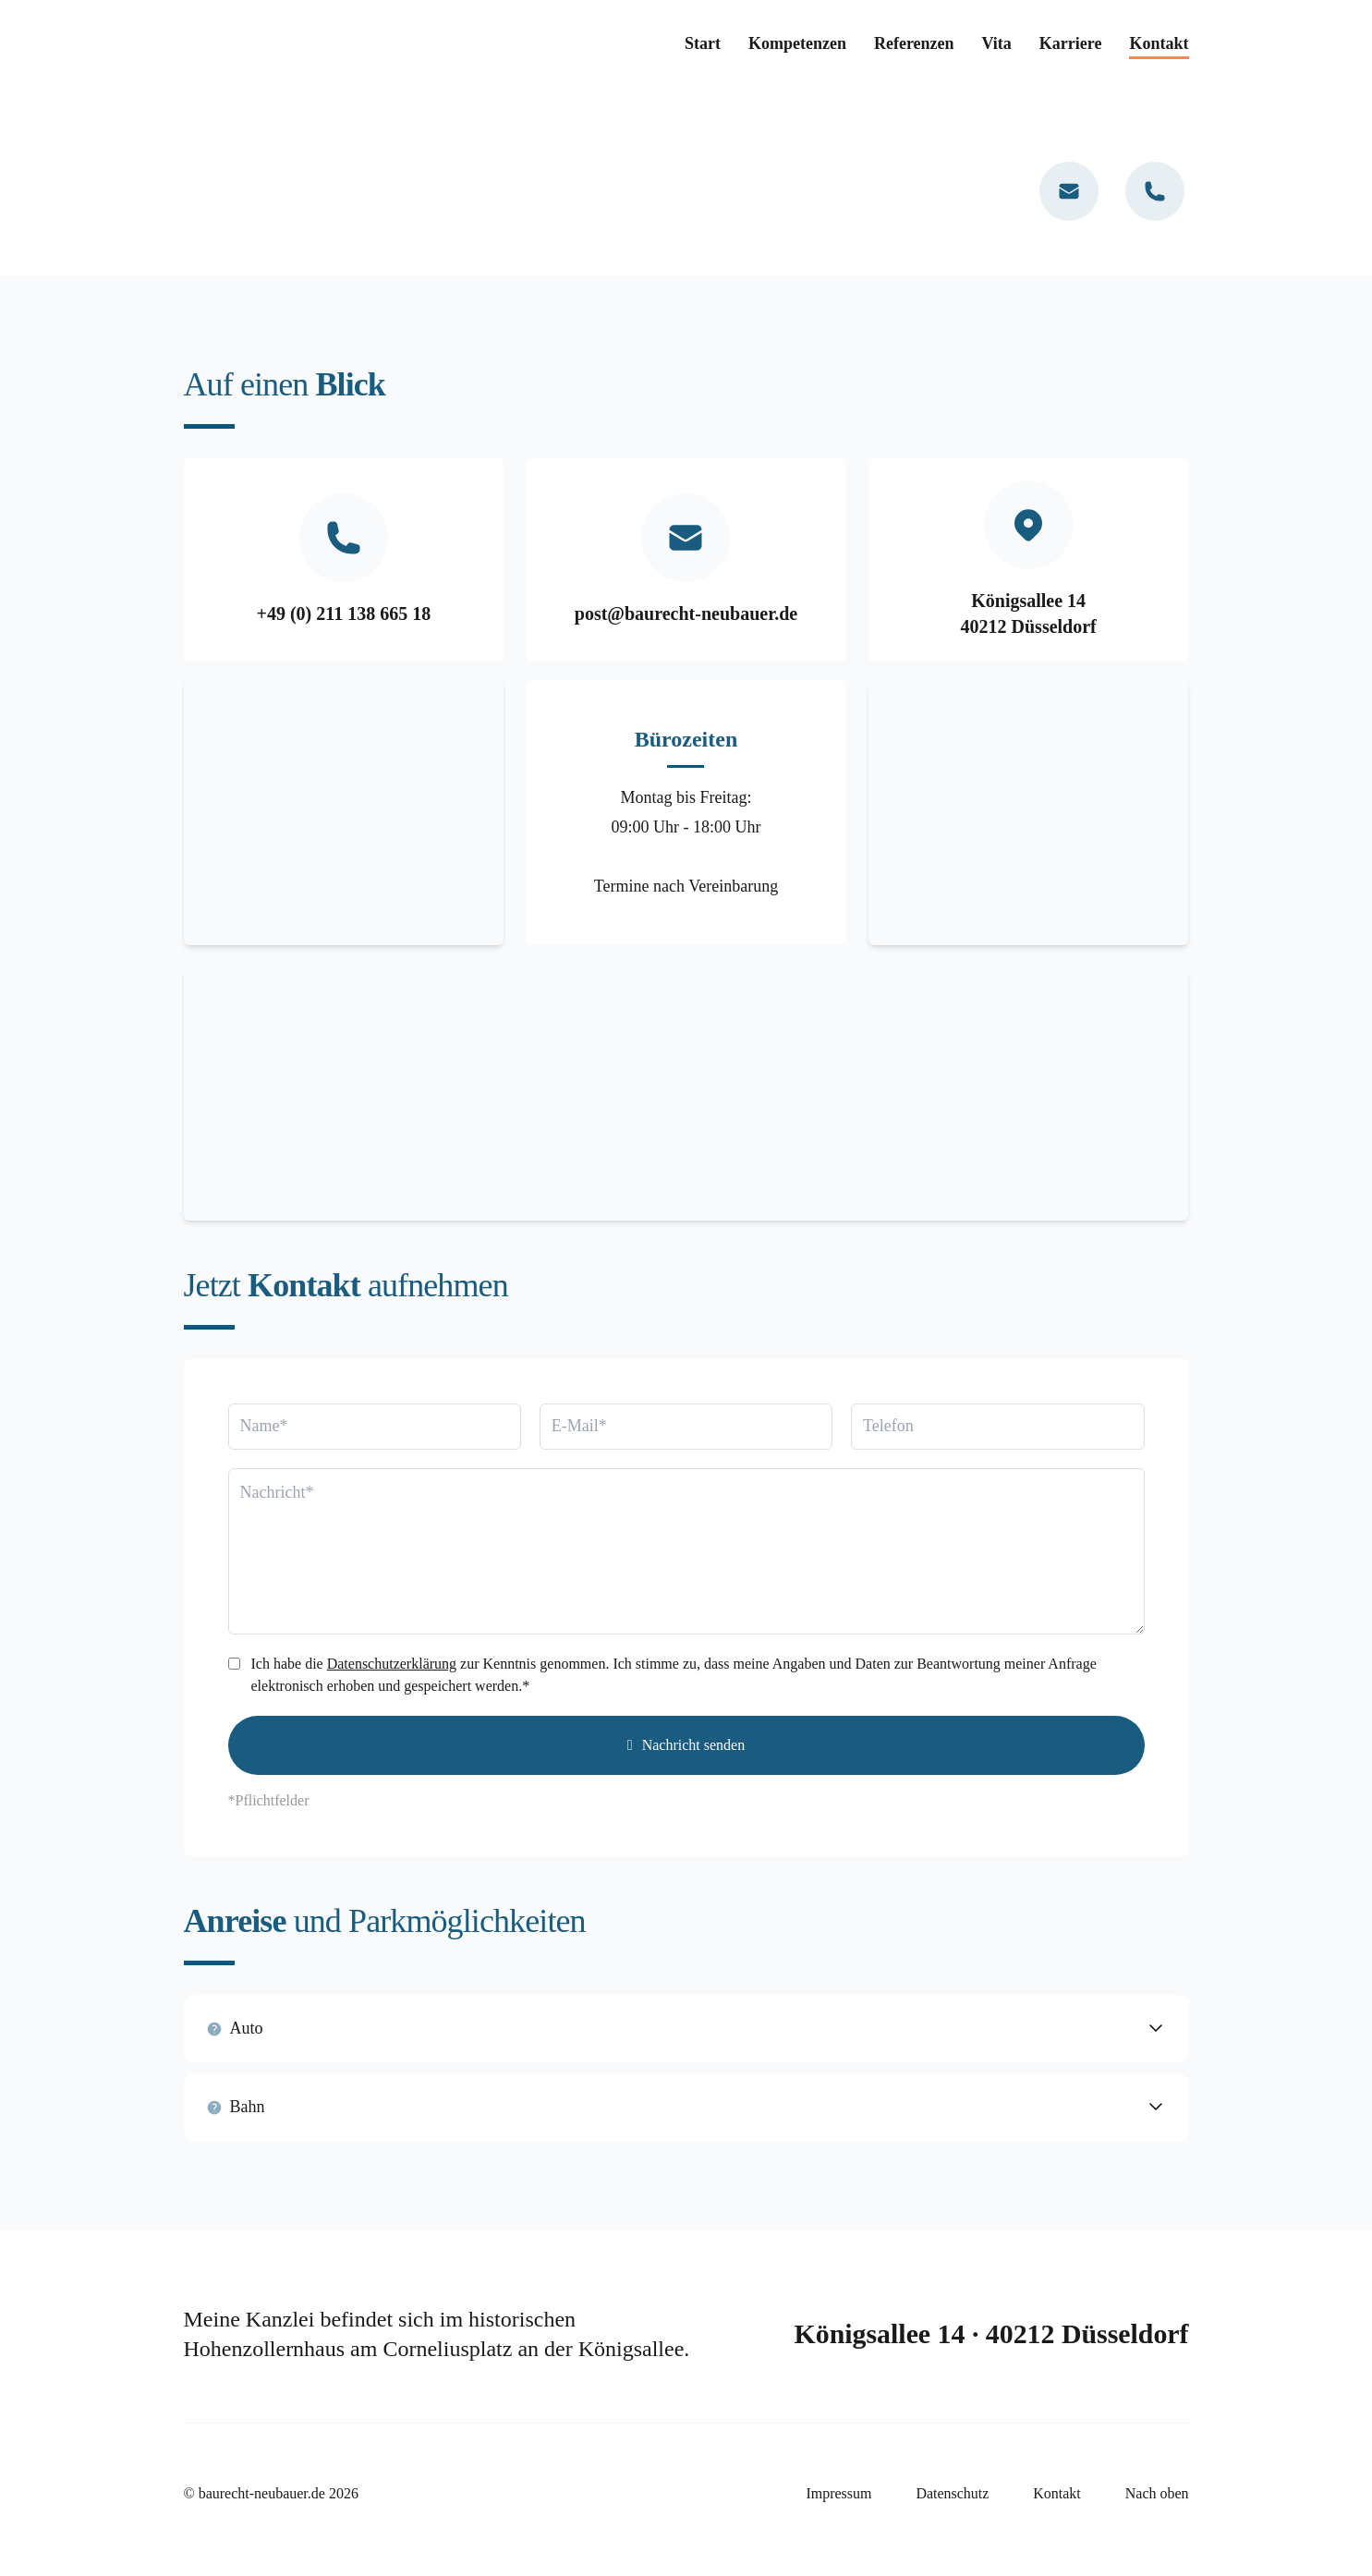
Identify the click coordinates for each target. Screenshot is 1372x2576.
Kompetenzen (797, 43)
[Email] (686, 1424)
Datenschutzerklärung (391, 1661)
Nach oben (1157, 2490)
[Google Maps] (686, 1093)
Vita (997, 43)
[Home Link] (322, 44)
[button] (686, 2026)
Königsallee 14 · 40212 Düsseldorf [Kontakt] (990, 2330)
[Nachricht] (686, 1548)
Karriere (1070, 43)
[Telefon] (1154, 191)
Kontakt (1158, 43)
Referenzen (914, 43)
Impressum (838, 2490)
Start (703, 43)
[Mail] (1069, 191)
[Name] (374, 1424)
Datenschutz (952, 2490)
